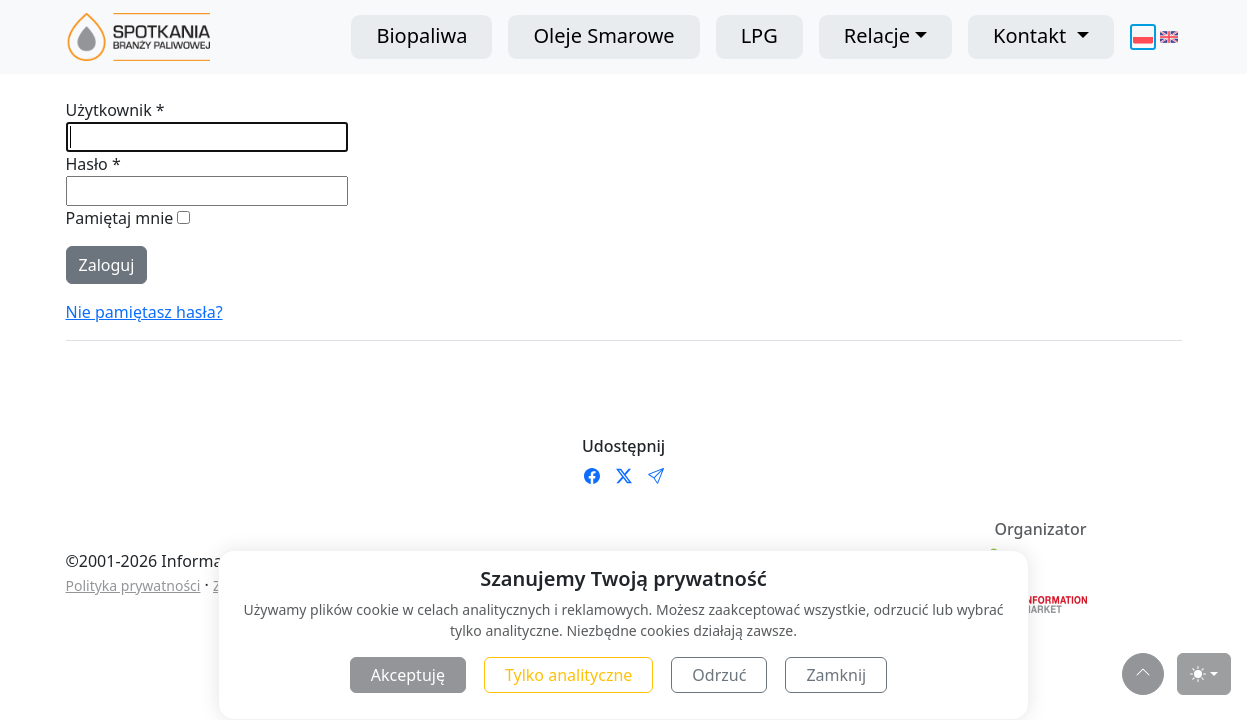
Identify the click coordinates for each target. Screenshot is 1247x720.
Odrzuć (719, 675)
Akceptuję (408, 675)
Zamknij (836, 675)
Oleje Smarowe (603, 35)
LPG (759, 35)
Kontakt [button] (1032, 35)
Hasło (93, 164)
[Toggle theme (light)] (1204, 674)
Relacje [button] (877, 35)
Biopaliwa (421, 35)
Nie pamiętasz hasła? (144, 312)
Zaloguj (107, 265)
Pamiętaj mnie (122, 218)
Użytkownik (115, 110)
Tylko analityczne (568, 675)
